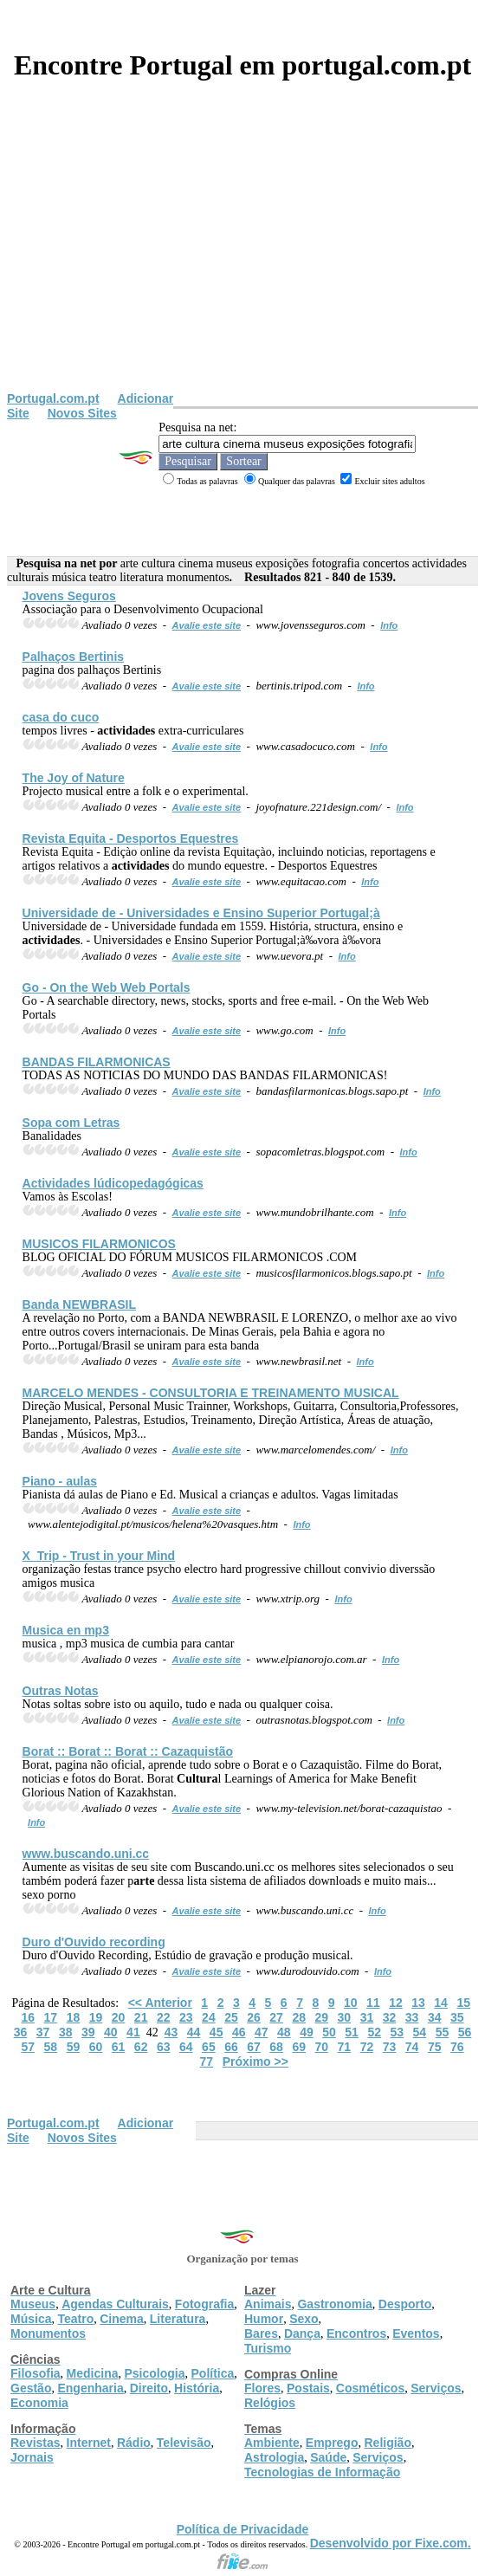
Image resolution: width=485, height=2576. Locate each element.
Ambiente (272, 2443)
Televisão (184, 2443)
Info (389, 625)
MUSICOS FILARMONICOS (99, 1244)
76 (457, 2047)
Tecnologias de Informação (322, 2472)
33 (412, 2017)
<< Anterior (160, 2003)
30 (345, 2017)
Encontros (356, 2333)
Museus (32, 2304)
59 (74, 2047)
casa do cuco (61, 717)
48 (284, 2032)
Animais (267, 2304)
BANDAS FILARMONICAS (97, 1062)
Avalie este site (207, 625)
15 (463, 2003)
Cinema (122, 2319)
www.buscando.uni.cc (86, 1854)
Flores (262, 2388)
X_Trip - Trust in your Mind (99, 1556)
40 (111, 2032)
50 (329, 2032)
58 (51, 2047)
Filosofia (35, 2373)
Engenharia (90, 2388)
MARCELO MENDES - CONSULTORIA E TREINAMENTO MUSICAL (211, 1393)
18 (74, 2017)
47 (261, 2032)
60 (96, 2047)
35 (457, 2017)
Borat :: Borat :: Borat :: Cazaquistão (128, 1751)
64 (186, 2047)
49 (307, 2032)
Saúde (328, 2457)
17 (51, 2017)
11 (373, 2003)
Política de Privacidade (243, 2529)
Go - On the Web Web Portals (107, 987)
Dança (302, 2333)
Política (213, 2373)
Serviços (436, 2388)
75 (435, 2047)
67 (254, 2047)
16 (28, 2017)
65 (209, 2047)
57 (28, 2047)
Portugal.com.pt (53, 398)
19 (96, 2017)
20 (119, 2017)
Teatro (75, 2319)
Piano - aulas (60, 1481)
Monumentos (48, 2333)
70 (321, 2047)
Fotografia (204, 2304)
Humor (263, 2319)
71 (345, 2047)
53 (397, 2032)
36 (21, 2032)
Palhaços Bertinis (74, 656)
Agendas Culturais (115, 2304)
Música (30, 2319)
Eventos (415, 2333)
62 (141, 2047)
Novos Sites (82, 413)
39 (88, 2032)
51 (352, 2032)
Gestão (30, 2388)
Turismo (267, 2348)
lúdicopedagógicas (113, 1183)
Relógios (269, 2403)
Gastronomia (334, 2304)
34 (435, 2017)
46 (239, 2032)
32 (390, 2017)
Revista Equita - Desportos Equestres (131, 838)
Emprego (332, 2443)
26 (254, 2017)
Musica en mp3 (66, 1630)
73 (390, 2047)
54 (420, 2032)
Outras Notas (61, 1691)
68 (276, 2047)
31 (367, 2017)
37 (43, 2032)
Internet (89, 2443)
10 (351, 2003)
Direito (149, 2388)
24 (209, 2017)
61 (119, 2047)
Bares (261, 2333)
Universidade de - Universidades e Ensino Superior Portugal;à (201, 913)
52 (374, 2032)
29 (321, 2017)
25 (231, 2017)
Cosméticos (370, 2388)
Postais (308, 2388)
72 (367, 2047)
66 (231, 2047)
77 (207, 2061)
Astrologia (274, 2457)
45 (216, 2032)
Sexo (303, 2319)
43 (171, 2032)
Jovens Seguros (69, 596)
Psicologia (154, 2373)
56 (465, 2032)
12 (396, 2003)
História (196, 2388)
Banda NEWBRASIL (79, 1304)
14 (441, 2003)
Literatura (178, 2319)
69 (299, 2047)
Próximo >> (255, 2061)
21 (141, 2017)
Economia (39, 2403)
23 (186, 2017)
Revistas (35, 2443)
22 (164, 2017)
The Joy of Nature (74, 778)
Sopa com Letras (71, 1122)
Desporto (404, 2304)
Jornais (32, 2457)
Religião (387, 2443)
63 (164, 2047)
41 (133, 2032)
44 (194, 2032)
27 (276, 2017)
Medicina (93, 2373)
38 (66, 2032)
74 (412, 2047)
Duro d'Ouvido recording (94, 1942)
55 (442, 2032)
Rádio (134, 2443)
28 (299, 2017)
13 (418, 2003)
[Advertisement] (242, 261)
